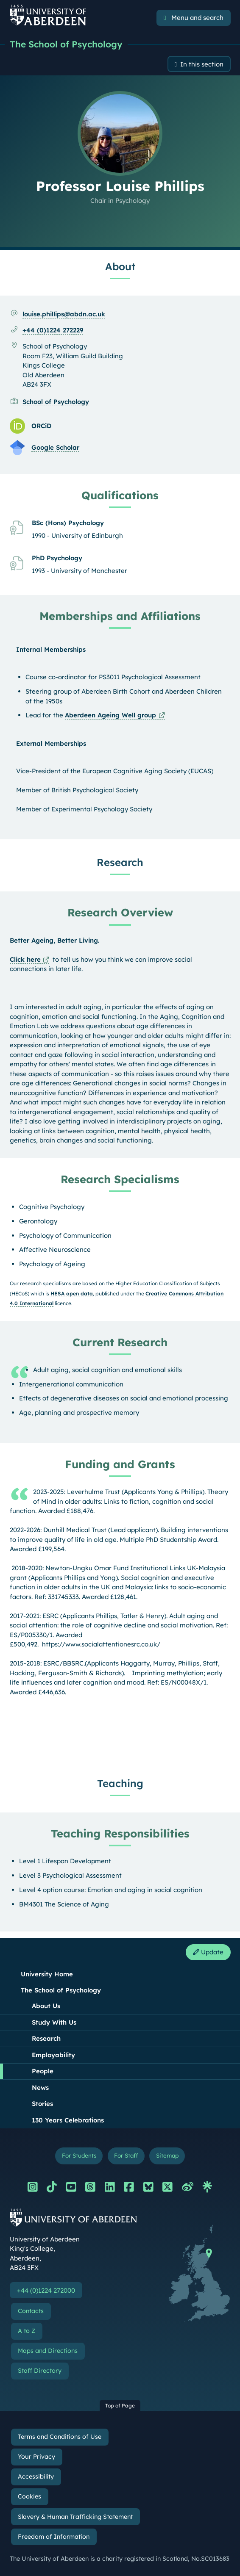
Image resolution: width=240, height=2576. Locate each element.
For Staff (126, 2155)
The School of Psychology (66, 44)
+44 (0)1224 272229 (52, 330)
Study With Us (54, 2022)
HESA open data (71, 1293)
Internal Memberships (51, 649)
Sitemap (167, 2155)
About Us (46, 2006)
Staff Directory (39, 2370)
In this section (201, 64)
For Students (79, 2155)
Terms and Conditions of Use (59, 2436)
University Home (47, 1974)
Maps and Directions (48, 2351)
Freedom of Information (53, 2536)
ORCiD (41, 426)
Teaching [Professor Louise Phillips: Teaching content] (120, 1783)
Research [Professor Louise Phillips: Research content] (120, 862)
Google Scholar (55, 447)
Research (46, 2038)
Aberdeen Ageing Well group (110, 715)
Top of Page (120, 2405)
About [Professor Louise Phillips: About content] (120, 266)
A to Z (26, 2331)
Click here (25, 959)
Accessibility (36, 2476)
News (40, 2087)
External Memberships (51, 743)
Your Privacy (36, 2456)
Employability (53, 2055)
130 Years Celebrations (68, 2120)
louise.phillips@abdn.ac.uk (63, 314)
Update (208, 1952)
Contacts (31, 2311)
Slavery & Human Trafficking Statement (75, 2517)
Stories (42, 2104)
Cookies (29, 2496)
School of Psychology (55, 402)
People (42, 2071)
